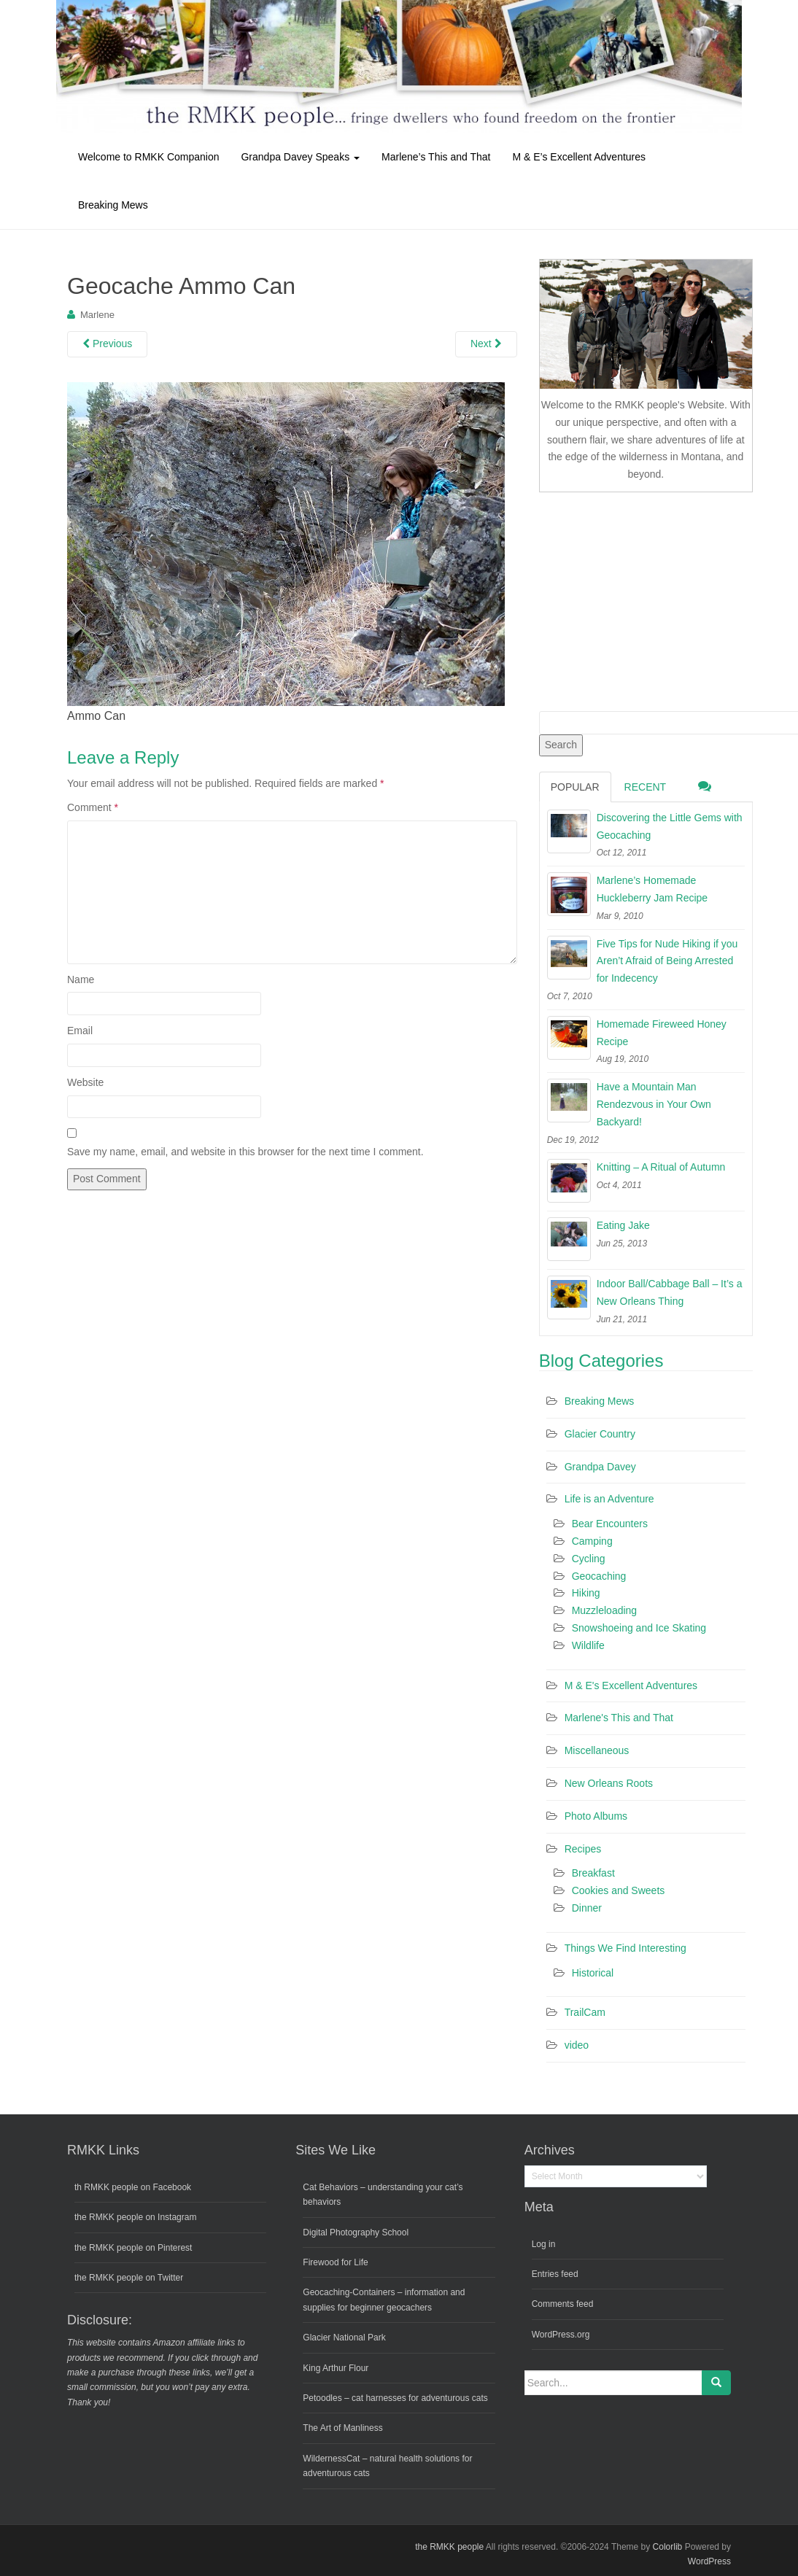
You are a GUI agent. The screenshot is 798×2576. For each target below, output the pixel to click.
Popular (575, 787)
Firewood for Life (335, 2262)
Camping (592, 1541)
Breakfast (593, 1873)
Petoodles (322, 2398)
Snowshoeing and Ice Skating (639, 1628)
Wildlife (588, 1645)
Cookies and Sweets (618, 1890)
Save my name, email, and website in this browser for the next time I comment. (245, 1151)
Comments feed (563, 2304)
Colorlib (668, 2547)
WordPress (709, 2561)
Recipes (583, 1849)
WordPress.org (561, 2334)
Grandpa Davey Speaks (300, 157)
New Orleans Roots (609, 1783)
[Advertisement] (648, 599)
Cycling (588, 1558)
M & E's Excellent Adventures (631, 1685)
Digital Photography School (355, 2232)
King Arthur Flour (335, 2368)
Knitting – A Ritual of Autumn (661, 1167)
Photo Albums (596, 1816)
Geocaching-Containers (349, 2292)
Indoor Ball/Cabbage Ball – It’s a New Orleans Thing (670, 1292)
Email (80, 1030)
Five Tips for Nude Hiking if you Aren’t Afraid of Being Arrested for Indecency (667, 961)
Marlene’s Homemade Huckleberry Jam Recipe (652, 889)
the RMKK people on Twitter (128, 2278)
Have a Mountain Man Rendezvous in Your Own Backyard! (654, 1104)
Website (85, 1082)
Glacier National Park (344, 2337)
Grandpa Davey (600, 1467)
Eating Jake (623, 1225)
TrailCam (585, 2012)
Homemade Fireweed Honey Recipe (662, 1032)
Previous (107, 343)
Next (486, 343)
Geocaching (599, 1576)
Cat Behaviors (330, 2187)
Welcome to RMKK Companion (148, 157)
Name (80, 979)
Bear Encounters (610, 1523)
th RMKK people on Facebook (132, 2187)
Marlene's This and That (619, 1717)
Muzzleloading (605, 1610)
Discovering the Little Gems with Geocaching (670, 826)
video (577, 2045)
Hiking (586, 1593)
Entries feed (555, 2274)
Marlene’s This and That (435, 157)
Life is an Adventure (609, 1499)
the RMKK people (449, 2547)
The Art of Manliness (342, 2428)
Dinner (587, 1908)
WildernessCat (331, 2458)
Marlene (97, 314)
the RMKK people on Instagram (135, 2217)
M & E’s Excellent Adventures (579, 157)
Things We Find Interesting (625, 1948)
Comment (92, 807)
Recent (645, 787)
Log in (544, 2244)
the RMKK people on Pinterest (133, 2248)
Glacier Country (600, 1434)
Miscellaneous (597, 1750)
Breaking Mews (113, 205)
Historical (593, 1973)
